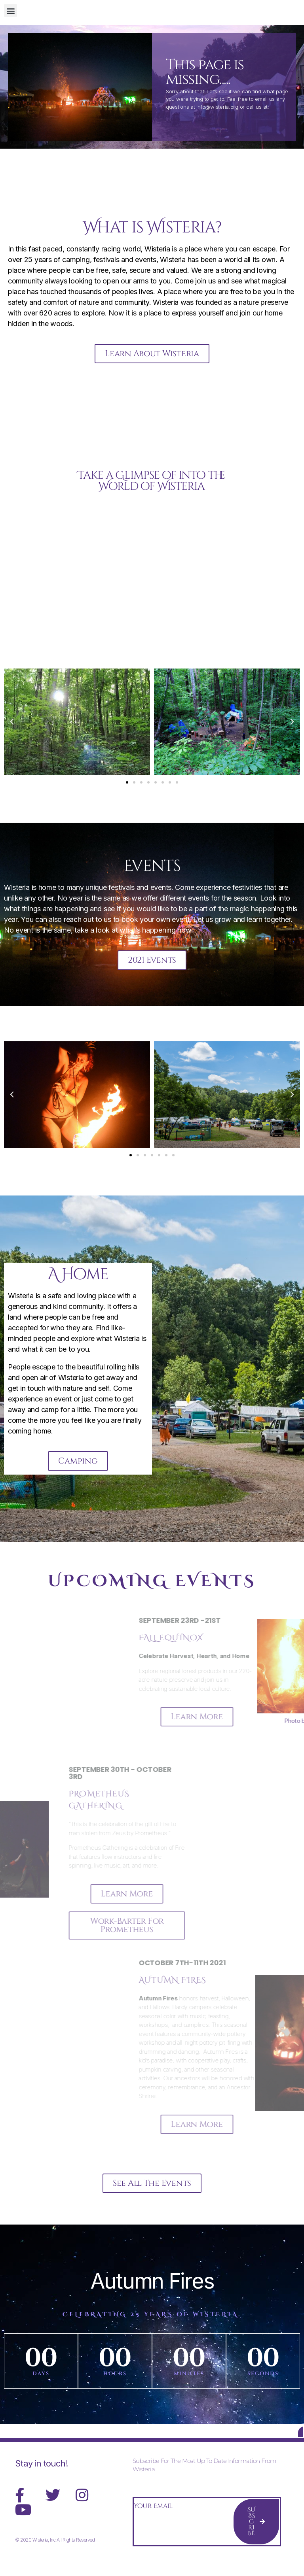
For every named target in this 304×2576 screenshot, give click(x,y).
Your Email (153, 2521)
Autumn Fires (152, 2291)
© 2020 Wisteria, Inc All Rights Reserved (55, 2555)
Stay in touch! (41, 2479)
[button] (10, 10)
